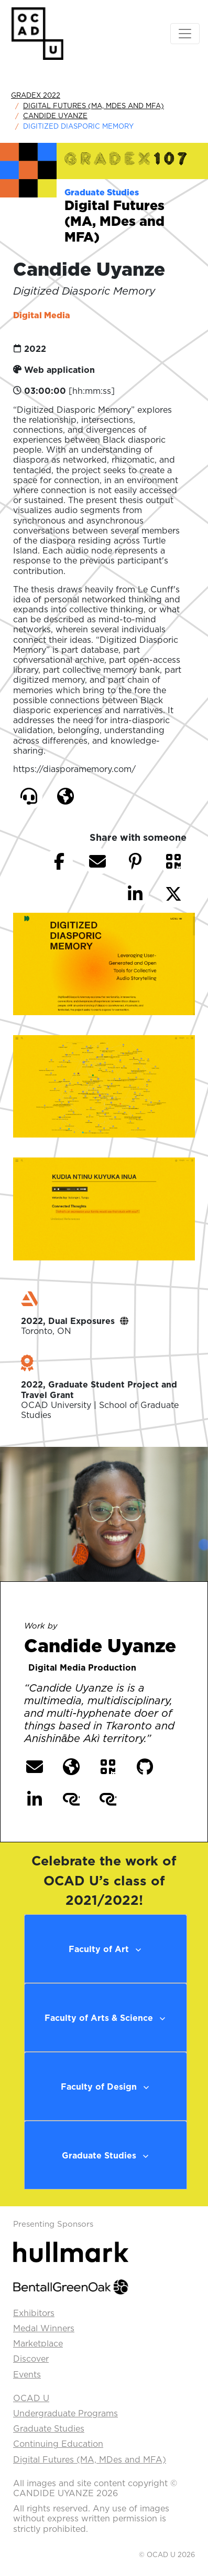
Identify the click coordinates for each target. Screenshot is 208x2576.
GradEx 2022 (35, 95)
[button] (28, 796)
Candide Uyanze (55, 115)
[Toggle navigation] (185, 33)
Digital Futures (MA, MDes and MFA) (93, 105)
